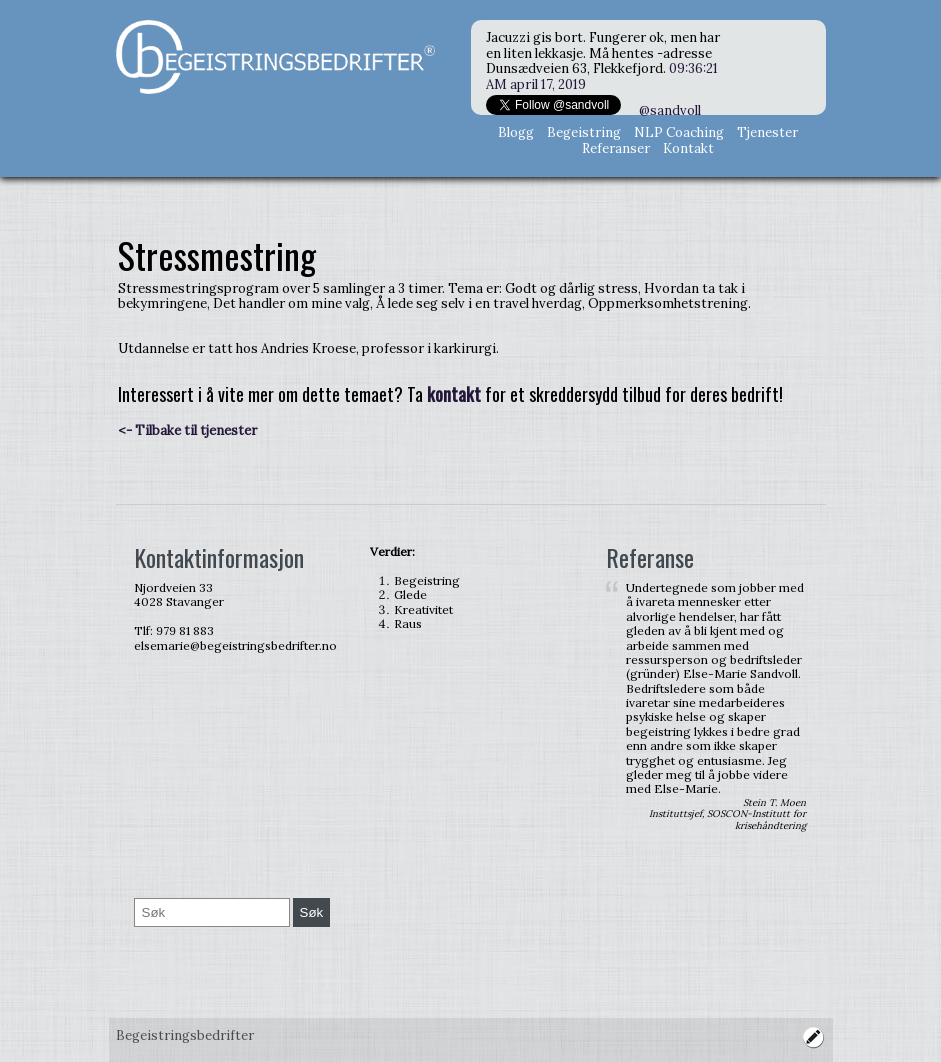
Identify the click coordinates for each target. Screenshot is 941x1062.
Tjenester (767, 132)
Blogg (516, 132)
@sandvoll (670, 110)
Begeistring (584, 132)
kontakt (454, 394)
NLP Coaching (679, 132)
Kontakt (688, 148)
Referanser (616, 148)
